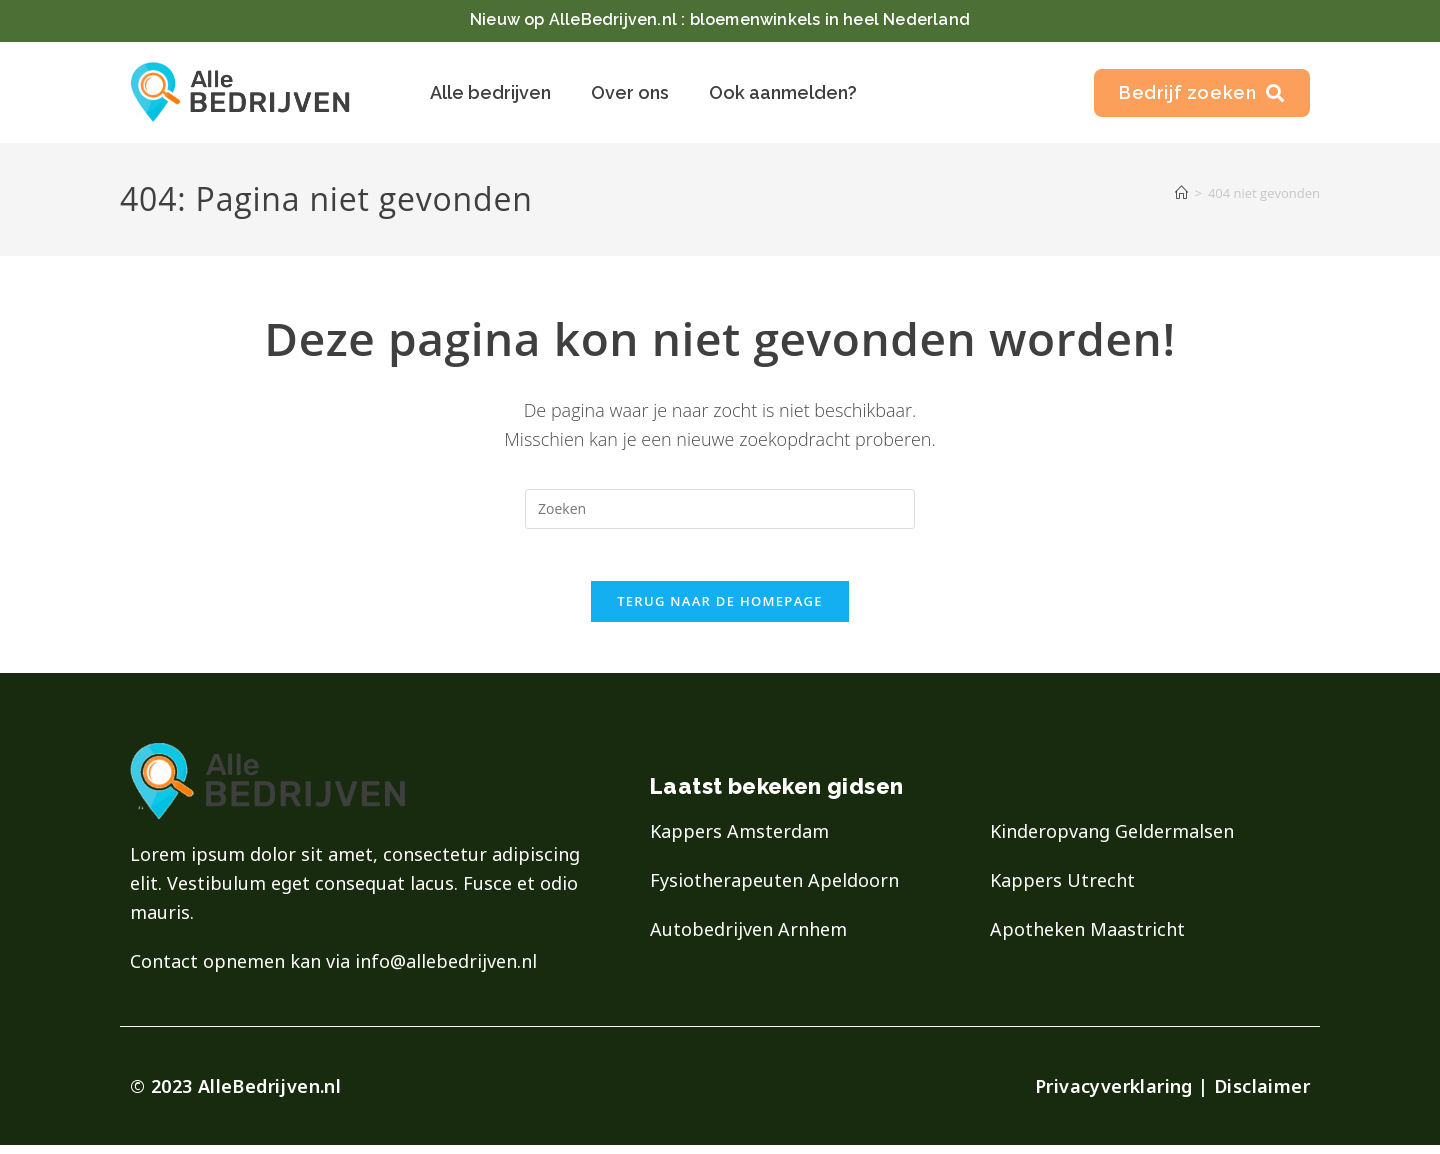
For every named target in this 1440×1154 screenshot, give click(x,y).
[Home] (1181, 193)
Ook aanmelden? (783, 92)
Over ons (630, 92)
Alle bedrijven (490, 92)
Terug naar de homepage (720, 610)
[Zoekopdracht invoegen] (720, 509)
